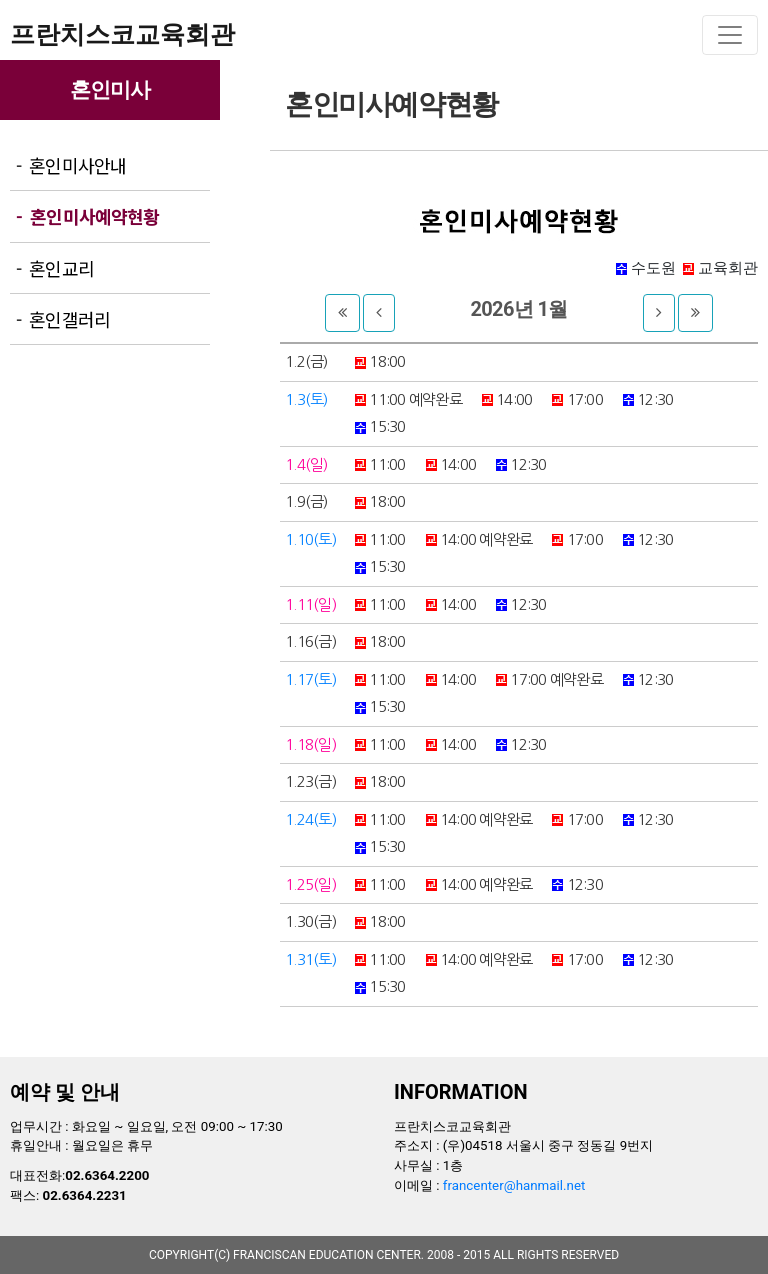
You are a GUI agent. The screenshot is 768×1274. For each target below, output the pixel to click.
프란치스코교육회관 (122, 34)
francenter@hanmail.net (514, 1185)
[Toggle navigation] (730, 35)
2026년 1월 (518, 309)
